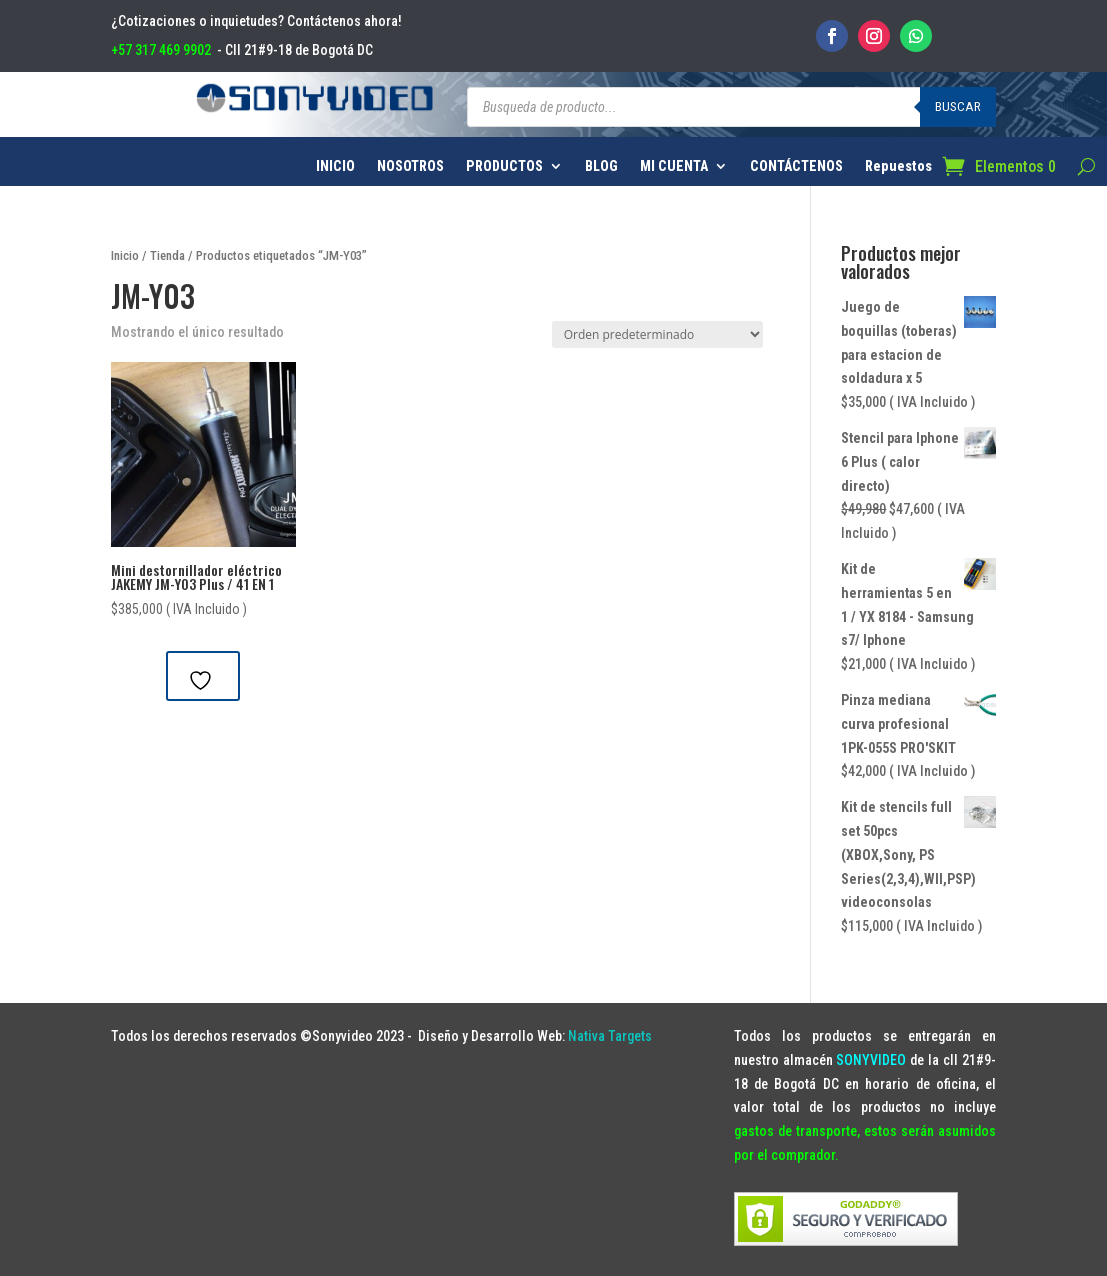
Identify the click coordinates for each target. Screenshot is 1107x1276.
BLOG (601, 166)
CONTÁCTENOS (796, 166)
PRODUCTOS (504, 166)
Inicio (125, 255)
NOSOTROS (410, 166)
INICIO (335, 166)
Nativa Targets (610, 1036)
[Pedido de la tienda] (657, 334)
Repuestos (898, 166)
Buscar (958, 106)
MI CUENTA (674, 166)
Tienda (167, 255)
